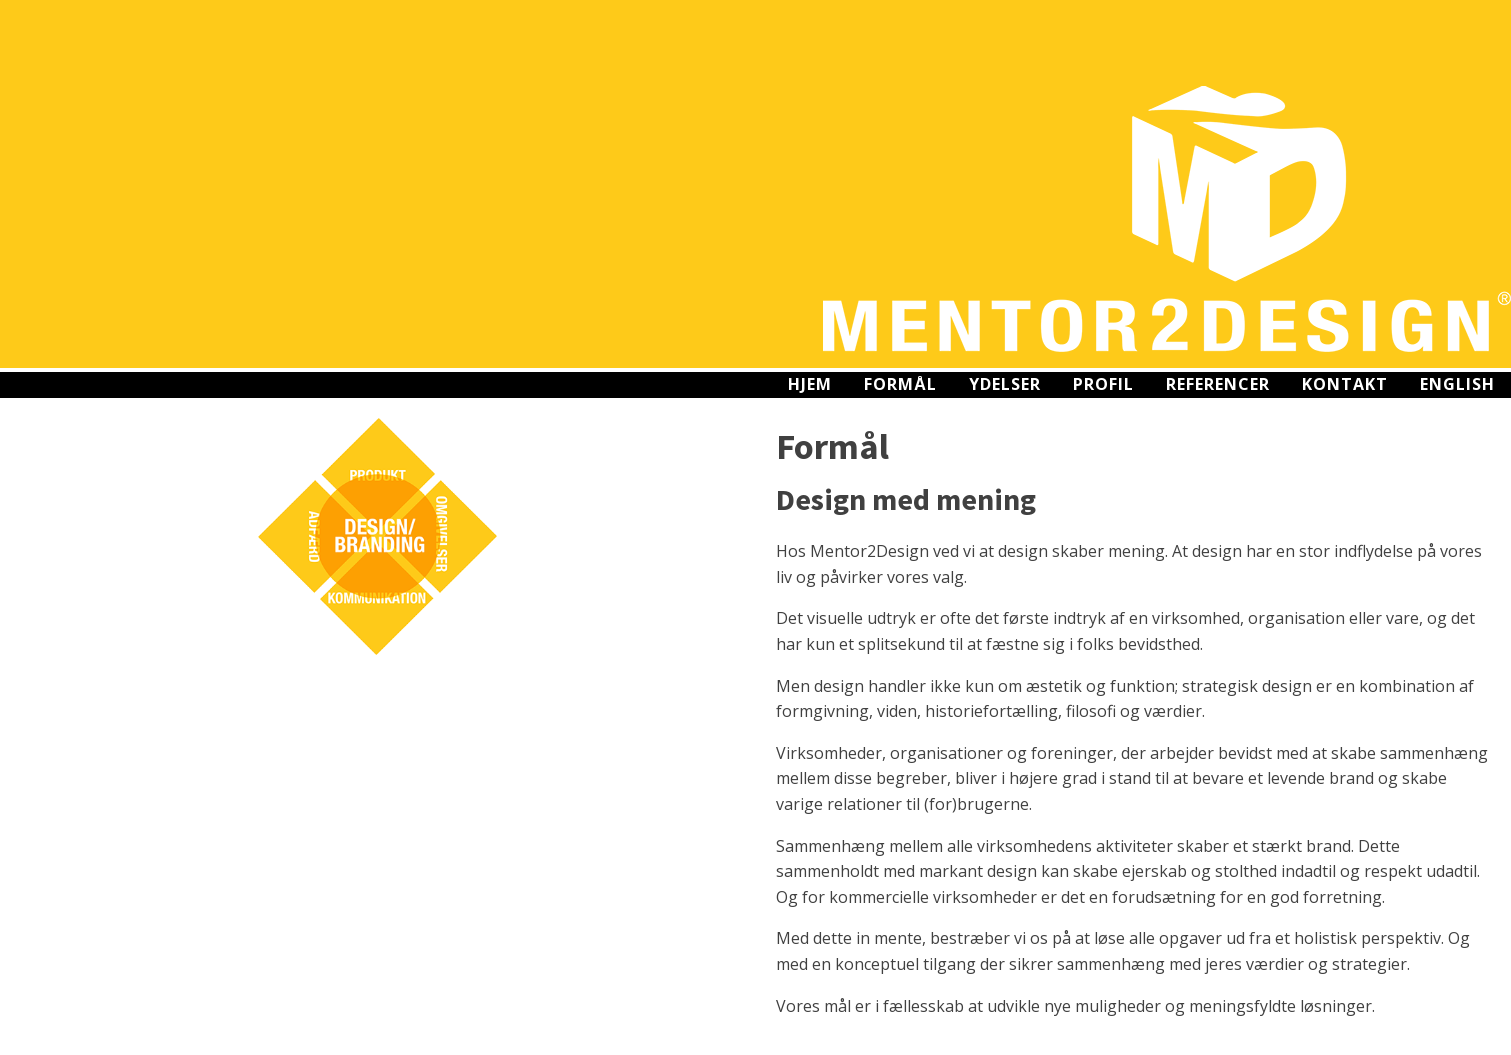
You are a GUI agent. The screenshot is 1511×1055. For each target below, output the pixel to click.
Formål (900, 384)
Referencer (1218, 384)
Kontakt (1345, 384)
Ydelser (1005, 384)
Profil (1103, 384)
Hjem (810, 384)
